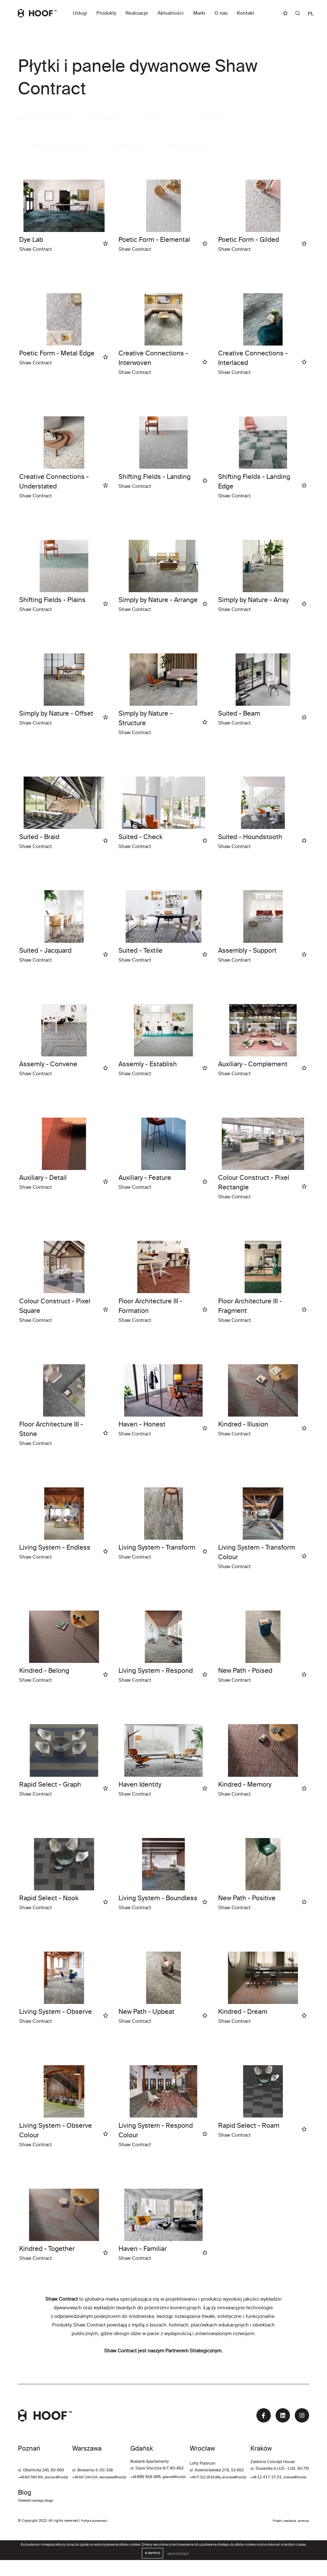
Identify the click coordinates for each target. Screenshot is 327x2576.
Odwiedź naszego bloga (288, 2517)
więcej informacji (178, 2569)
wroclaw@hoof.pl (293, 2478)
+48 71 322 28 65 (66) (259, 2478)
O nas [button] (221, 13)
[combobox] (115, 120)
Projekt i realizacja (278, 2537)
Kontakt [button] (245, 13)
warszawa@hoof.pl (138, 2478)
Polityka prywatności (97, 2537)
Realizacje (136, 13)
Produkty (106, 13)
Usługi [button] (80, 13)
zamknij (149, 2569)
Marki (199, 13)
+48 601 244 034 (105, 2478)
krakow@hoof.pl (66, 2517)
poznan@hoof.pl (64, 2478)
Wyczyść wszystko (185, 146)
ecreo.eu (302, 2537)
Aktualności (170, 13)
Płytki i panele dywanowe (46, 119)
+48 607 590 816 (33, 2478)
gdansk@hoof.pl (214, 2478)
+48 (170, 2478)
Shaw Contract (124, 146)
